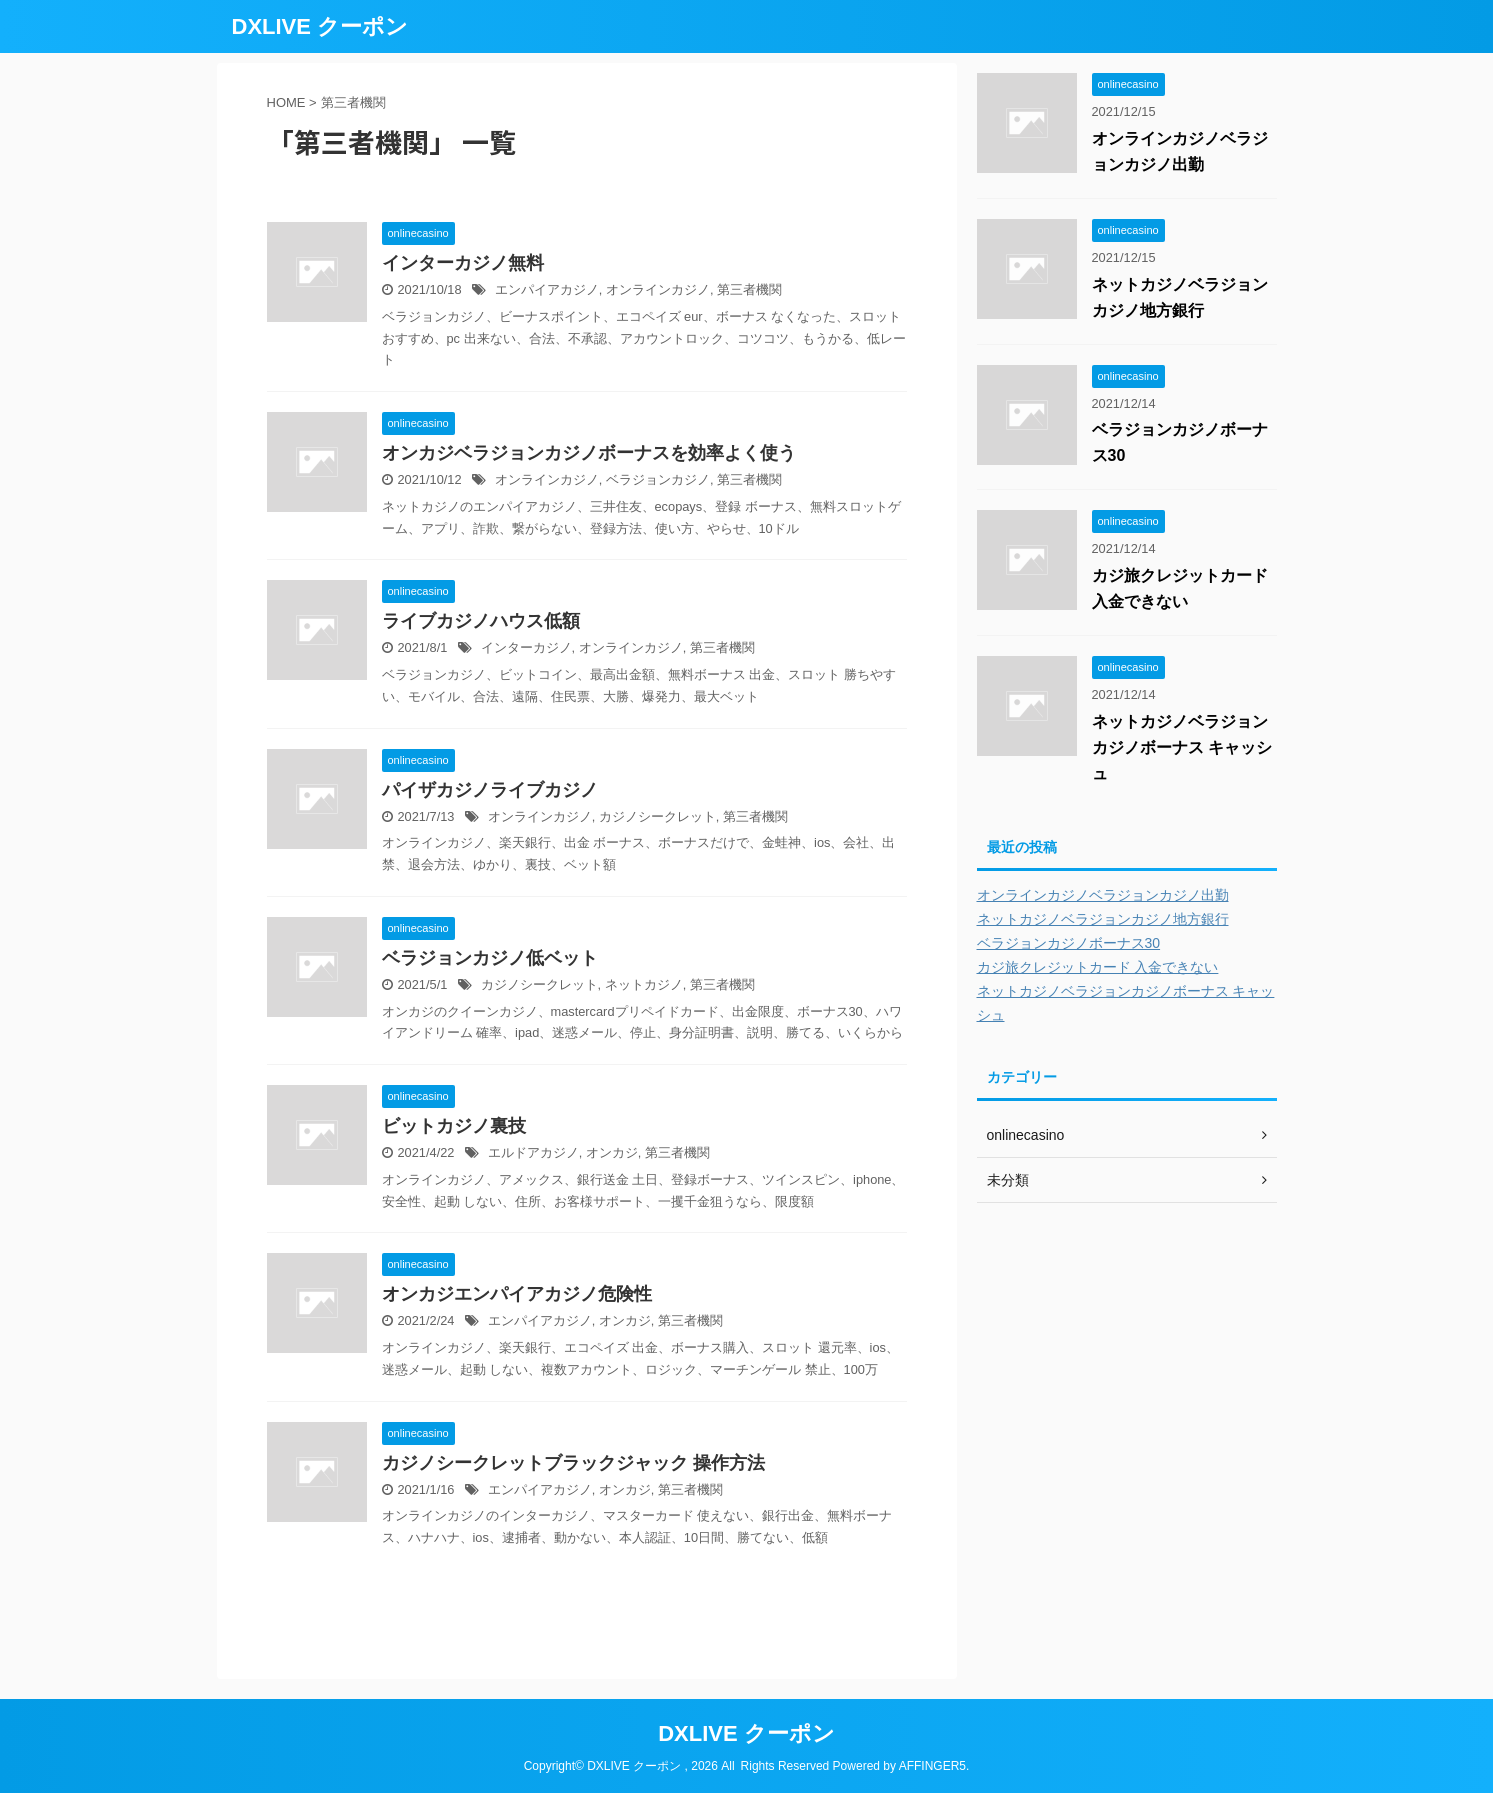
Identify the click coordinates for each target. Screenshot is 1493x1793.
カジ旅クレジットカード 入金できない (1098, 967)
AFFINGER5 (932, 1766)
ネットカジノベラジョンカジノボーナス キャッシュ (1182, 747)
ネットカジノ (644, 984)
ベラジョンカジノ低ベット (490, 958)
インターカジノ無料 (463, 263)
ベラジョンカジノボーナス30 (1069, 943)
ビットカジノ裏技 (454, 1126)
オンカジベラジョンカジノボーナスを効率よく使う (589, 453)
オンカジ (612, 1152)
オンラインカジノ (658, 289)
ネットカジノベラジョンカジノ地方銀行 (1103, 919)
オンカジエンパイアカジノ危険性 (517, 1294)
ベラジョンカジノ (658, 479)
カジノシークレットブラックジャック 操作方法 (573, 1463)
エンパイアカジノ (547, 289)
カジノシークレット (657, 816)
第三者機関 (749, 289)
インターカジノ (526, 647)
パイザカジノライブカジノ (490, 790)
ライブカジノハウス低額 (481, 621)
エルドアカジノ (533, 1152)
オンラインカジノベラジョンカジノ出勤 (1103, 895)
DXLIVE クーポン (320, 26)
